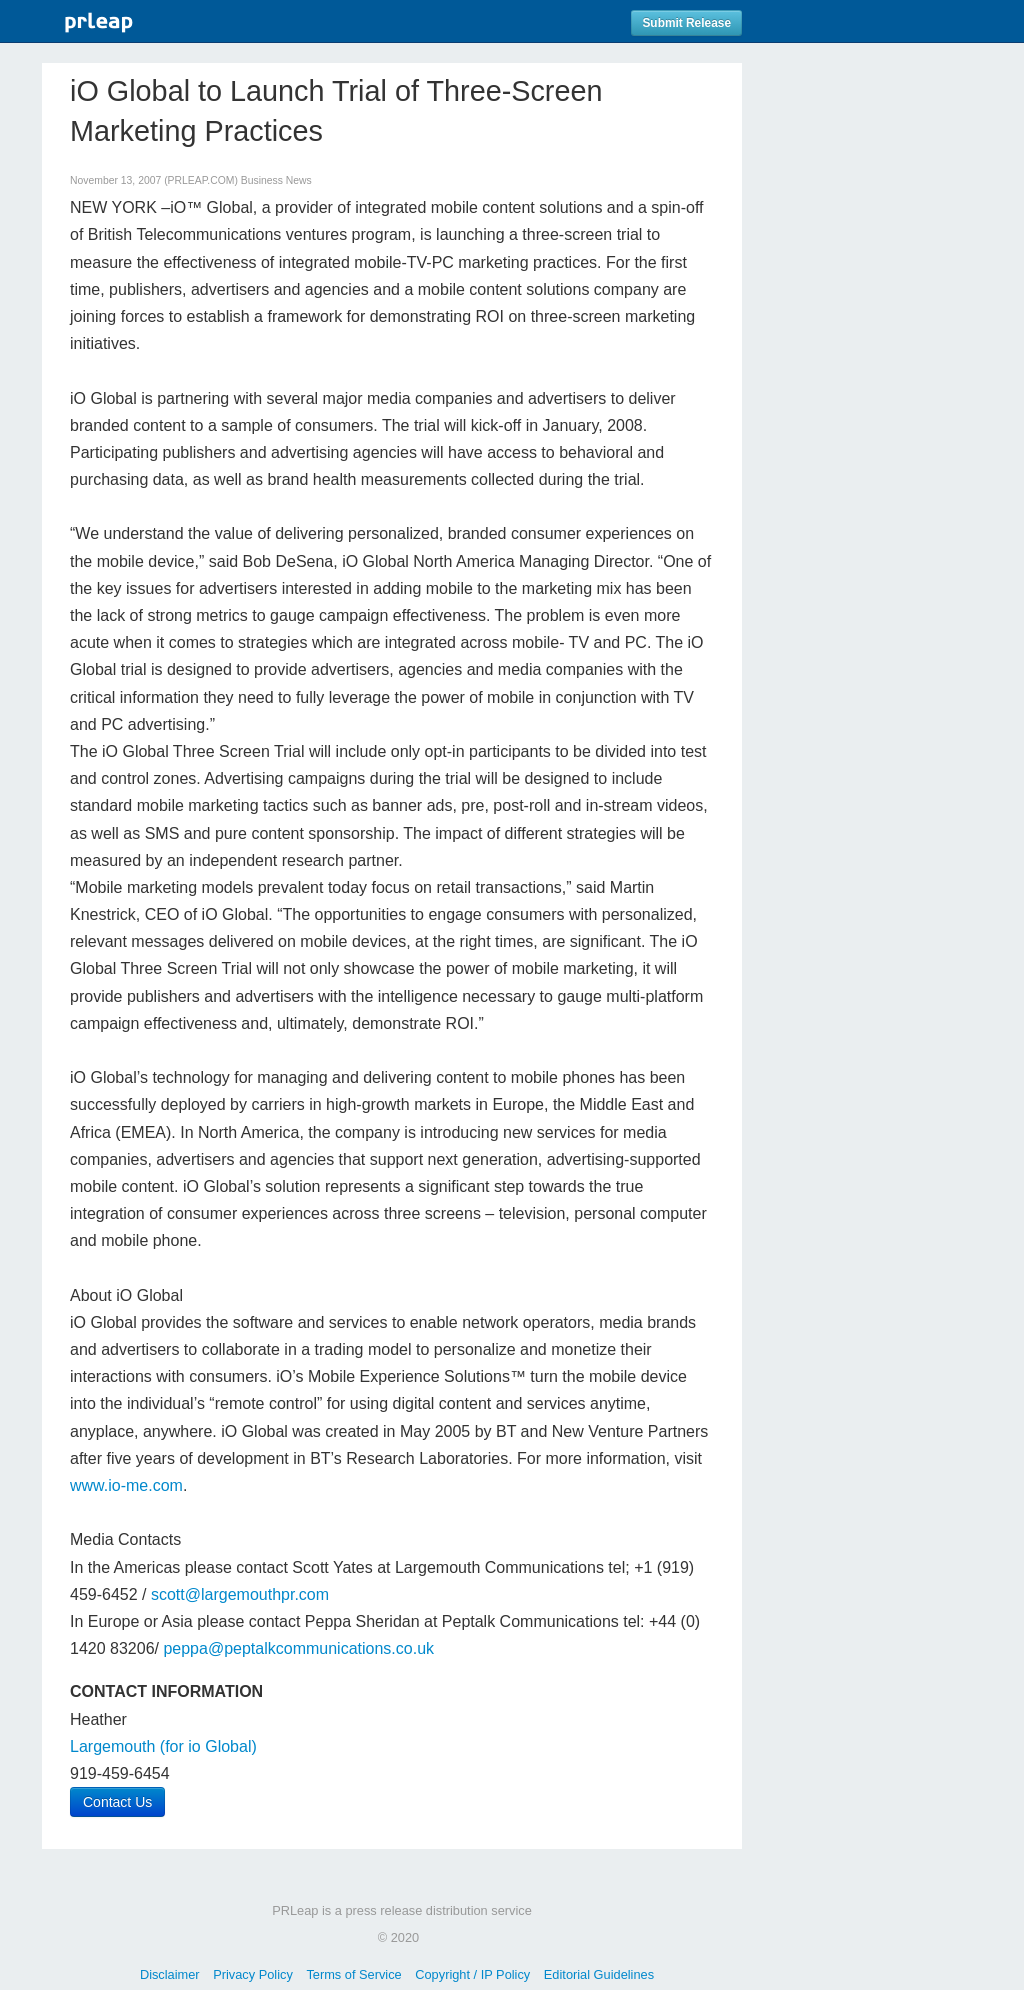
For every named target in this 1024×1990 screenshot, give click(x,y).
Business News (276, 180)
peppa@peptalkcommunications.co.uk (298, 1648)
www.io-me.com (126, 1485)
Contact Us (117, 1802)
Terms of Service (353, 1974)
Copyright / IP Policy (472, 1974)
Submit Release (686, 23)
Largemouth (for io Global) (163, 1746)
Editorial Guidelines (599, 1974)
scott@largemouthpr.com (240, 1594)
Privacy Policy (253, 1974)
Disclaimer (170, 1974)
